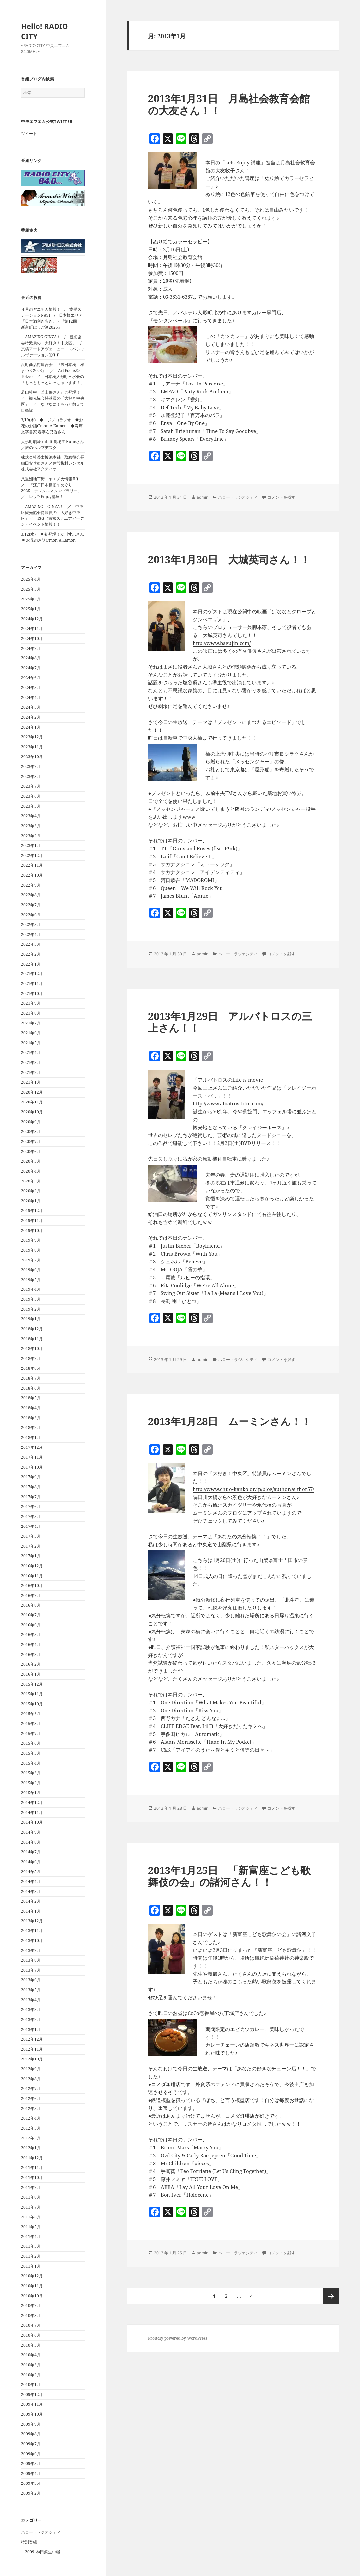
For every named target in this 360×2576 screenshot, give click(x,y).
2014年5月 (30, 1871)
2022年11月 (32, 865)
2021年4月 (30, 1052)
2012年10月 (32, 2059)
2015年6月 (30, 1743)
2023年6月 (30, 796)
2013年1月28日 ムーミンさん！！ (229, 1421)
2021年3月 (30, 1062)
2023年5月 (30, 806)
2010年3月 (30, 2365)
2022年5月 (30, 924)
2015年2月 (30, 1783)
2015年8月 (30, 1723)
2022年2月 (30, 954)
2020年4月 (30, 1171)
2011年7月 (30, 2207)
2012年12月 (32, 2039)
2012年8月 (30, 2079)
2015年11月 (32, 1694)
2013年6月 (30, 1980)
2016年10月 (32, 1585)
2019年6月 (30, 1270)
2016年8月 (30, 1605)
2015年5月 (30, 1753)
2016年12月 (32, 1566)
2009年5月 (30, 2463)
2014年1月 (30, 1911)
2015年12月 (32, 1684)
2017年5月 (30, 1516)
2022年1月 (30, 964)
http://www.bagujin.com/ (222, 643)
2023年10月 (32, 756)
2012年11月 (32, 2049)
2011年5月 (30, 2227)
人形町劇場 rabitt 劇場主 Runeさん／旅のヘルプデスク (52, 444)
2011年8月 (30, 2197)
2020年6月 (30, 1151)
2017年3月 (30, 1536)
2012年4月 (30, 2118)
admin (202, 497)
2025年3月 (30, 589)
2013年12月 (32, 1921)
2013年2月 (30, 2019)
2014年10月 (32, 1822)
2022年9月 (30, 885)
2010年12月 (32, 2276)
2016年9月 (30, 1595)
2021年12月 (32, 973)
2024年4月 (30, 697)
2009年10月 (32, 2414)
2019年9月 (30, 1240)
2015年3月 (30, 1773)
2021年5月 (30, 1043)
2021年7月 (30, 1023)
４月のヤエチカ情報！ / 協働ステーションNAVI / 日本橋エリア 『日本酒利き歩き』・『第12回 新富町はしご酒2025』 (54, 318)
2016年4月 (30, 1644)
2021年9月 (30, 1003)
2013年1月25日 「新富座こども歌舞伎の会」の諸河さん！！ (229, 1876)
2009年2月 (30, 2493)
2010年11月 (32, 2286)
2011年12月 (32, 2158)
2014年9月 (30, 1832)
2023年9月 (30, 766)
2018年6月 (30, 1388)
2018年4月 (30, 1408)
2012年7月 (30, 2088)
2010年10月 (32, 2295)
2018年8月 (30, 1368)
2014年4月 (30, 1881)
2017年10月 (32, 1467)
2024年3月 (30, 707)
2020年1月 (30, 1201)
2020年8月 (30, 1131)
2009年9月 (30, 2424)
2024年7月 (30, 668)
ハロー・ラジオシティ (41, 2532)
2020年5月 (30, 1161)
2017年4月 (30, 1526)
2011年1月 (30, 2266)
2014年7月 (30, 1852)
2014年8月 (30, 1842)
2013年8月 (30, 1960)
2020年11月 (32, 1102)
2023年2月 (30, 835)
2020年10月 (32, 1112)
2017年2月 (30, 1546)
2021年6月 (30, 1033)
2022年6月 (30, 914)
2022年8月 (30, 895)
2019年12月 (32, 1210)
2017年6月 (30, 1506)
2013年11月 (32, 1930)
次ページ (331, 2296)
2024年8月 (30, 658)
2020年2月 (30, 1191)
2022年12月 (32, 855)
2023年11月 (32, 747)
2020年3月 (30, 1181)
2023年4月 (30, 816)
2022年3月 (30, 944)
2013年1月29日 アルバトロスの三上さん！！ (230, 1022)
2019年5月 (30, 1280)
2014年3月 (30, 1891)
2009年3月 (30, 2483)
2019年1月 (30, 1319)
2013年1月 (30, 2029)
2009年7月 (30, 2444)
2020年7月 (30, 1141)
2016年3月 (30, 1654)
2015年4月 (30, 1763)
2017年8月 (30, 1487)
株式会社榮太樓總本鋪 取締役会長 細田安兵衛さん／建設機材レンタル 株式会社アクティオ (54, 463)
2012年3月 (30, 2128)
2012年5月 (30, 2108)
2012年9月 (30, 2069)
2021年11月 (32, 983)
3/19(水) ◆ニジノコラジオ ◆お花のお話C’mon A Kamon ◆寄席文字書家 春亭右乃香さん (52, 426)
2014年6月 (30, 1862)
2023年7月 (30, 786)
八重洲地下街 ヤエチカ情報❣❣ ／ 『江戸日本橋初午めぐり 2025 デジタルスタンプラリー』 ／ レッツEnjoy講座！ (53, 487)
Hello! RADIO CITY (44, 31)
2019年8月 (30, 1250)
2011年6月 (30, 2217)
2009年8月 (30, 2434)
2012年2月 (30, 2138)
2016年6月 (30, 1625)
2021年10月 (32, 993)
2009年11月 (32, 2404)
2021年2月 (30, 1072)
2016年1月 (30, 1674)
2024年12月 (32, 619)
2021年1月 (30, 1082)
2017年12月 (32, 1447)
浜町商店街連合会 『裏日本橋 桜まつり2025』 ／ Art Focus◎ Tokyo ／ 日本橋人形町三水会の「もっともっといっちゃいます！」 (52, 373)
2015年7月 (30, 1733)
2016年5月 (30, 1634)
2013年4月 (30, 2000)
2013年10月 (32, 1940)
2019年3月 (30, 1299)
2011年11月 (32, 2167)
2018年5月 (30, 1398)
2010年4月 (30, 2355)
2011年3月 (30, 2246)
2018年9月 (30, 1358)
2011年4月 (30, 2236)
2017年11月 (32, 1457)
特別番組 (29, 2542)
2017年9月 (30, 1477)
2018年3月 (30, 1418)
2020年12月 (32, 1092)
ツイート (29, 133)
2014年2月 (30, 1901)
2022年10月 (32, 875)
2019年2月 (30, 1309)
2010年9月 (30, 2305)
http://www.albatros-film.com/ (228, 1103)
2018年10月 (32, 1348)
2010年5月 (30, 2345)
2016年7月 (30, 1615)
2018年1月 (30, 1437)
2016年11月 (32, 1576)
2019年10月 (32, 1230)
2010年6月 (30, 2335)
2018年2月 (30, 1427)
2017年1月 (30, 1556)
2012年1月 (30, 2148)
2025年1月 (30, 609)
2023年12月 (32, 737)
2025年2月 (30, 599)
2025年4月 (30, 579)
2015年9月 (30, 1713)
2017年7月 (30, 1497)
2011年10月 (32, 2177)
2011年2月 (30, 2256)
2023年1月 (30, 845)
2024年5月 (30, 687)
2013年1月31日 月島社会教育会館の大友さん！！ (229, 104)
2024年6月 (30, 677)
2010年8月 (30, 2315)
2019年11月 (32, 1220)
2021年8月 (30, 1013)
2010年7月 (30, 2325)
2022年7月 (30, 905)
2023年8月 (30, 776)
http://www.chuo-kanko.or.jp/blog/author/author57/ (253, 1489)
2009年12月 (32, 2394)
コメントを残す (281, 497)
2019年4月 (30, 1289)
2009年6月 (30, 2453)
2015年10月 (32, 1704)
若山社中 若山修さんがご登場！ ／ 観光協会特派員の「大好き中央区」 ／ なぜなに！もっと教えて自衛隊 (52, 401)
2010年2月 (30, 2374)
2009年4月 (30, 2473)
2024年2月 (30, 717)
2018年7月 (30, 1378)
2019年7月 (30, 1260)
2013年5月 (30, 1990)
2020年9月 (30, 1122)
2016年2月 (30, 1664)
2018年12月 (32, 1329)
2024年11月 (32, 628)
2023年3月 (30, 826)
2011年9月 (30, 2187)
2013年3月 (30, 2009)
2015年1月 (30, 1792)
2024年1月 (30, 727)
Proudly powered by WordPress (177, 2338)
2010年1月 (30, 2384)
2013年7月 (30, 1970)
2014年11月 (32, 1812)
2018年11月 (32, 1338)
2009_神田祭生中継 (42, 2552)
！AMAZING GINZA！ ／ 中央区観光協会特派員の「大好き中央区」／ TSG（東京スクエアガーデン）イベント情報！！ (52, 515)
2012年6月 (30, 2098)
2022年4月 (30, 934)
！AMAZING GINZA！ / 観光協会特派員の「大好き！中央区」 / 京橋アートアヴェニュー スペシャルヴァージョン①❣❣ (53, 346)
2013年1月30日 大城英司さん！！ (229, 559)
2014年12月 (32, 1802)
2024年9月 (30, 648)
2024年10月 (32, 638)
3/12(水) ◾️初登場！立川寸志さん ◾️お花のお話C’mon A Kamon (54, 537)
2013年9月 (30, 1950)
